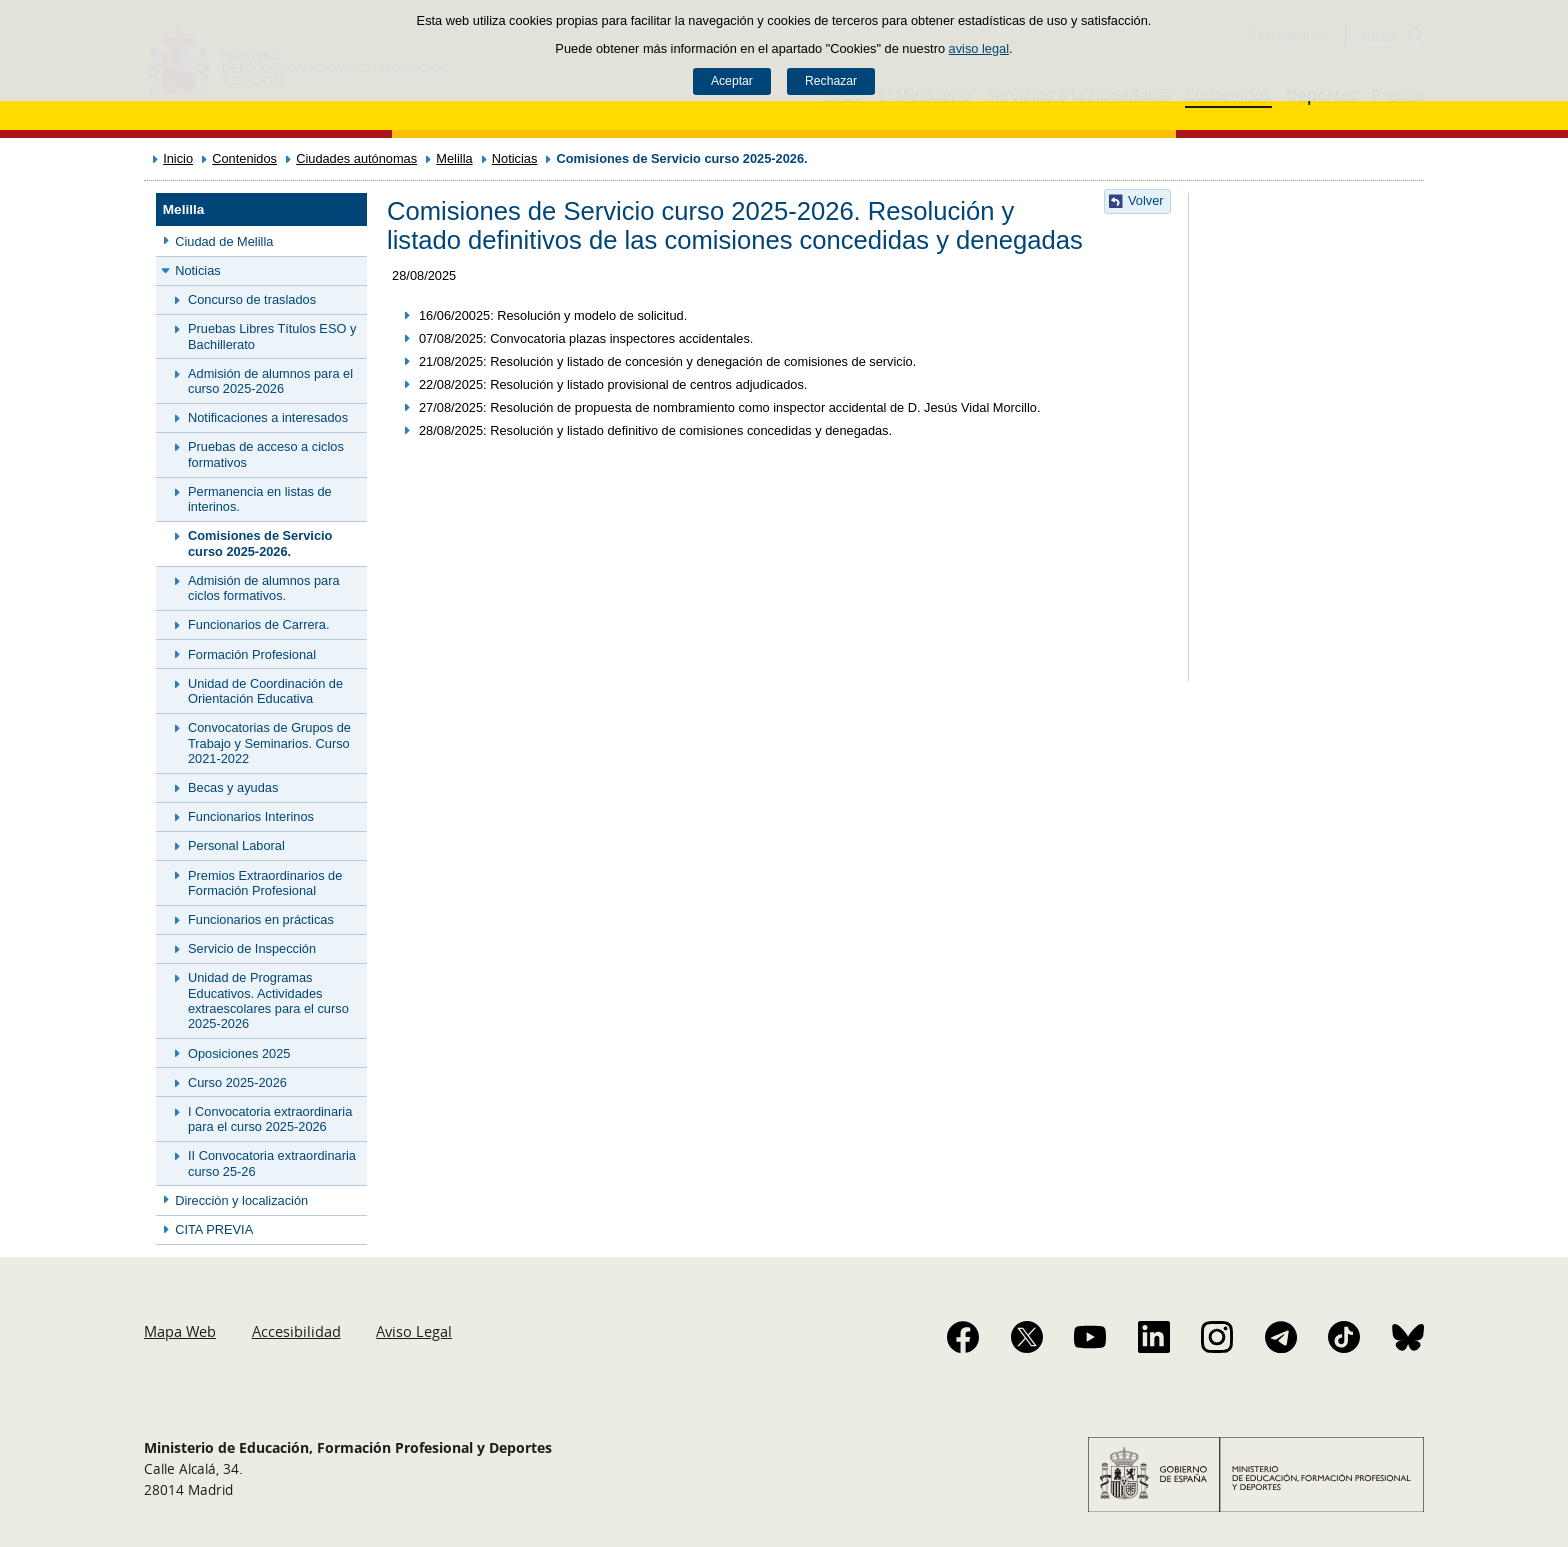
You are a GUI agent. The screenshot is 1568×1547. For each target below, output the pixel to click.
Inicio (178, 158)
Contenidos (244, 158)
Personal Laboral (236, 845)
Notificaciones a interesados (268, 417)
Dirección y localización (241, 1200)
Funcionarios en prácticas (261, 919)
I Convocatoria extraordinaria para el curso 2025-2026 (270, 1119)
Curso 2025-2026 (237, 1082)
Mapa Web (180, 1331)
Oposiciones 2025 (239, 1053)
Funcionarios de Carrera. (259, 624)
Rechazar (831, 81)
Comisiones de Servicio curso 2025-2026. (260, 543)
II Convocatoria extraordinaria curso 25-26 (272, 1163)
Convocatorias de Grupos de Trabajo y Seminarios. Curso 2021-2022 (269, 743)
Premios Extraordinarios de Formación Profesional (265, 883)
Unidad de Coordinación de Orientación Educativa (265, 691)
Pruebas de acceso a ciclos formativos (266, 454)
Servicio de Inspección (252, 948)
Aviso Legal (414, 1331)
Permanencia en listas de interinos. (260, 499)
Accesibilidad (296, 1331)
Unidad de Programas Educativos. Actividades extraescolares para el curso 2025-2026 (268, 1000)
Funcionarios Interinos (251, 816)
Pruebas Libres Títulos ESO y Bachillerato (272, 336)
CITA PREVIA (214, 1229)
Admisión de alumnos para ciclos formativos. (264, 588)
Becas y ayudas (233, 787)
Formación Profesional (252, 654)
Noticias (515, 158)
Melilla (454, 158)
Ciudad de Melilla (224, 241)
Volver (1146, 200)
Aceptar (732, 81)
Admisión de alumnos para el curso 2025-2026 (270, 381)
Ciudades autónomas (356, 158)
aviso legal (979, 48)
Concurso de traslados (252, 299)
